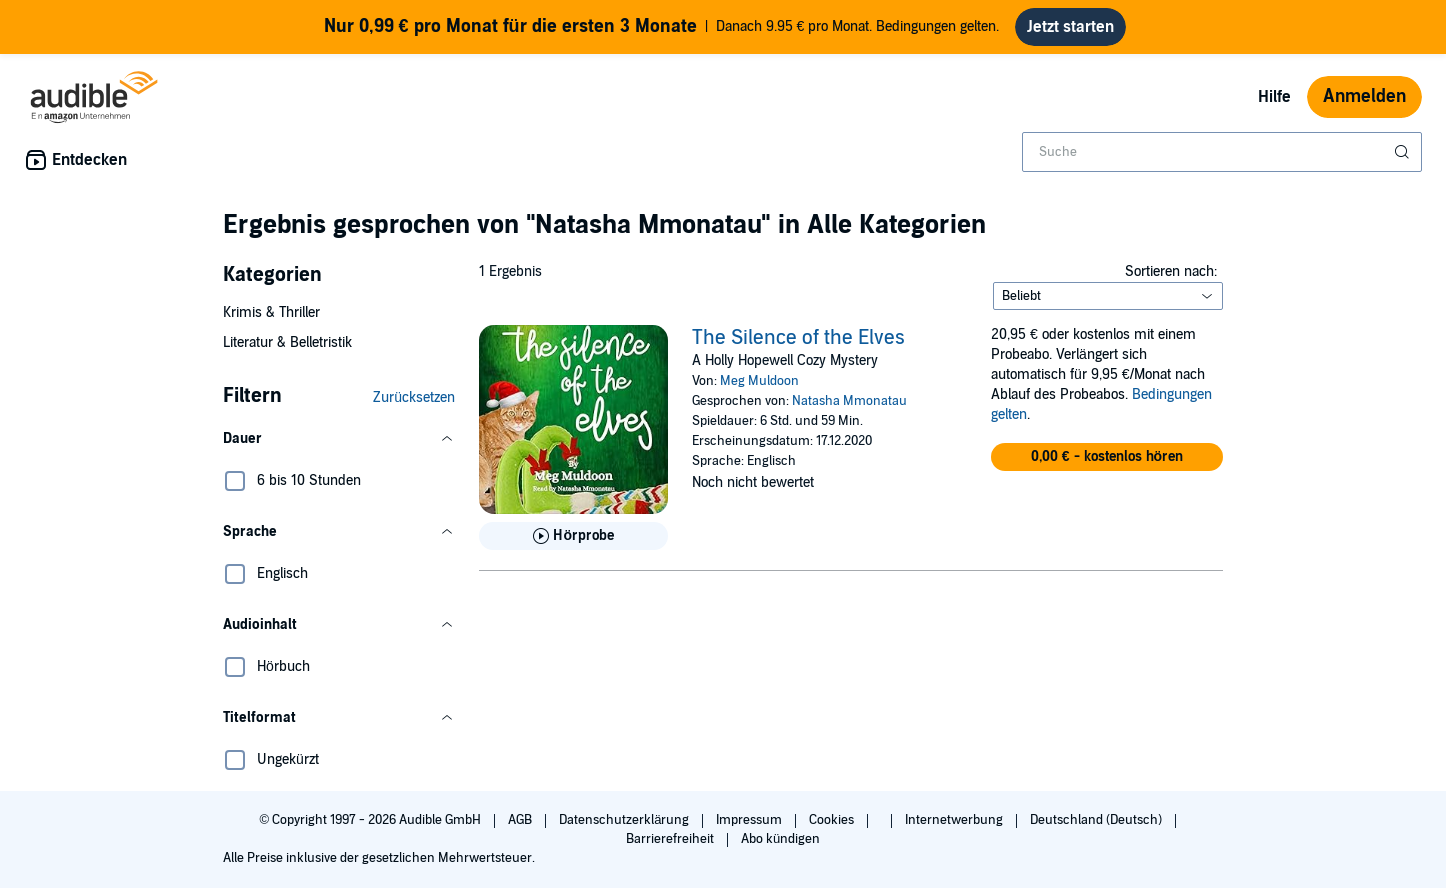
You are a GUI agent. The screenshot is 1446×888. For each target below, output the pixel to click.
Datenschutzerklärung (625, 820)
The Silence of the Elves (798, 338)
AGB (521, 820)
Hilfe (1274, 97)
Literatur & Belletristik (287, 342)
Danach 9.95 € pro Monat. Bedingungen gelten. (662, 27)
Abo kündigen (780, 839)
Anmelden (1364, 96)
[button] (339, 439)
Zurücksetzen (414, 397)
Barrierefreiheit (671, 839)
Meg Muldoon (759, 381)
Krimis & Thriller (271, 312)
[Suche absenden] (1404, 152)
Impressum (750, 820)
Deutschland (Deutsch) (1097, 820)
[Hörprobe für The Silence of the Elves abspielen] (573, 536)
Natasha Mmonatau (849, 401)
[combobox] (1222, 152)
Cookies (833, 820)
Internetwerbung (955, 820)
